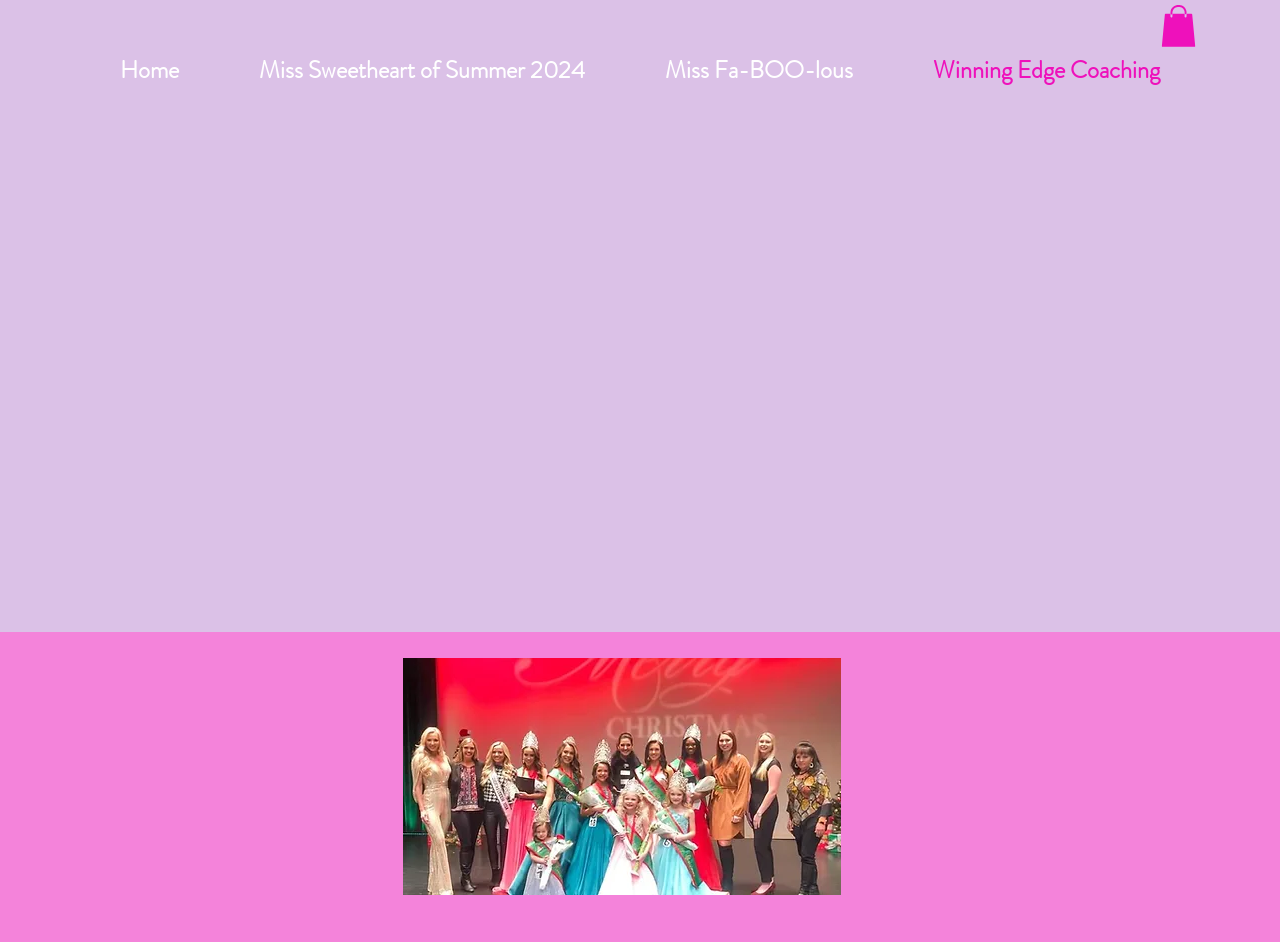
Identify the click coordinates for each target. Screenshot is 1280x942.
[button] (1178, 26)
